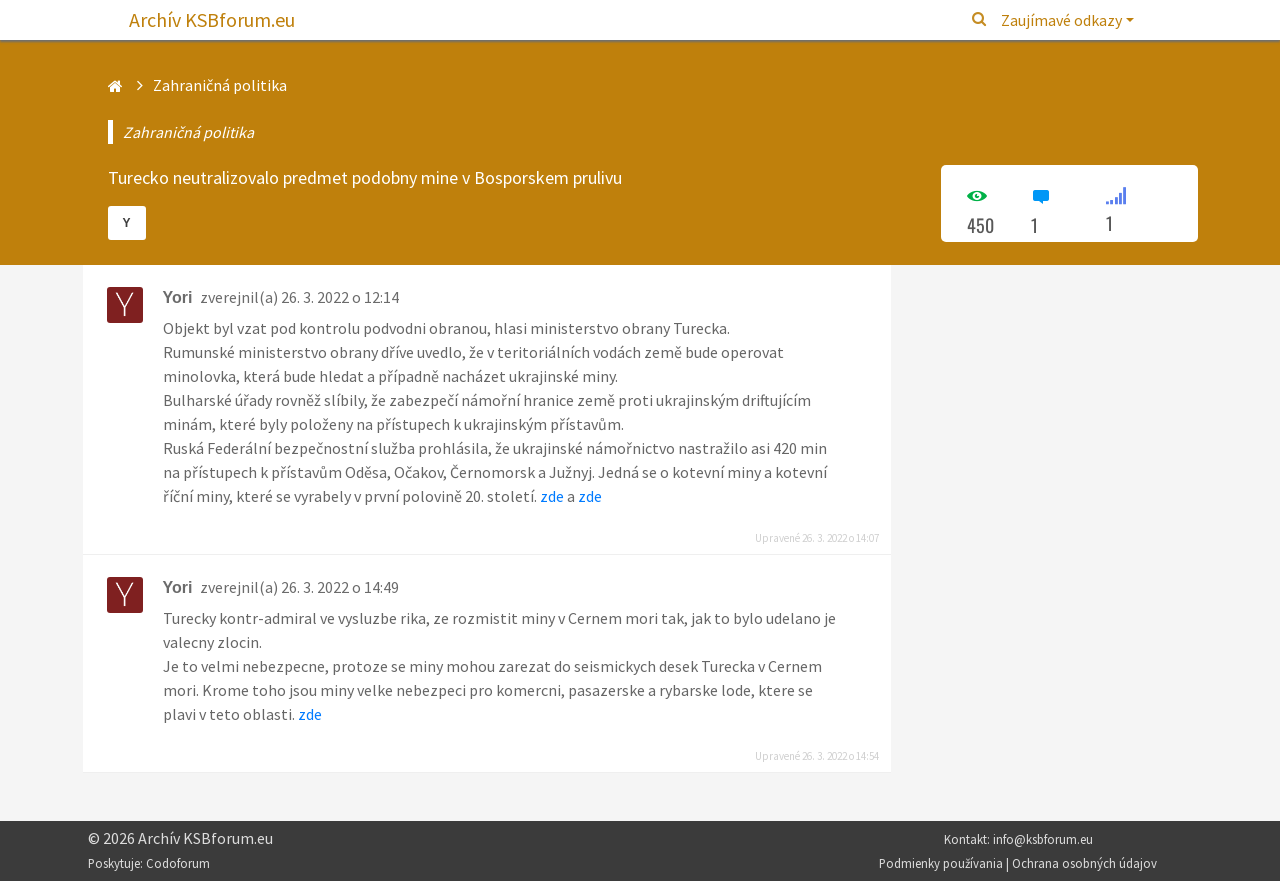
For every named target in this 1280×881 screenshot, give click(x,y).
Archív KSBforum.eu (212, 19)
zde (552, 496)
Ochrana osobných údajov (1084, 863)
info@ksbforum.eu (1043, 839)
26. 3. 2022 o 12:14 (340, 297)
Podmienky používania (941, 863)
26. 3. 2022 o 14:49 (340, 587)
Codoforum (178, 863)
